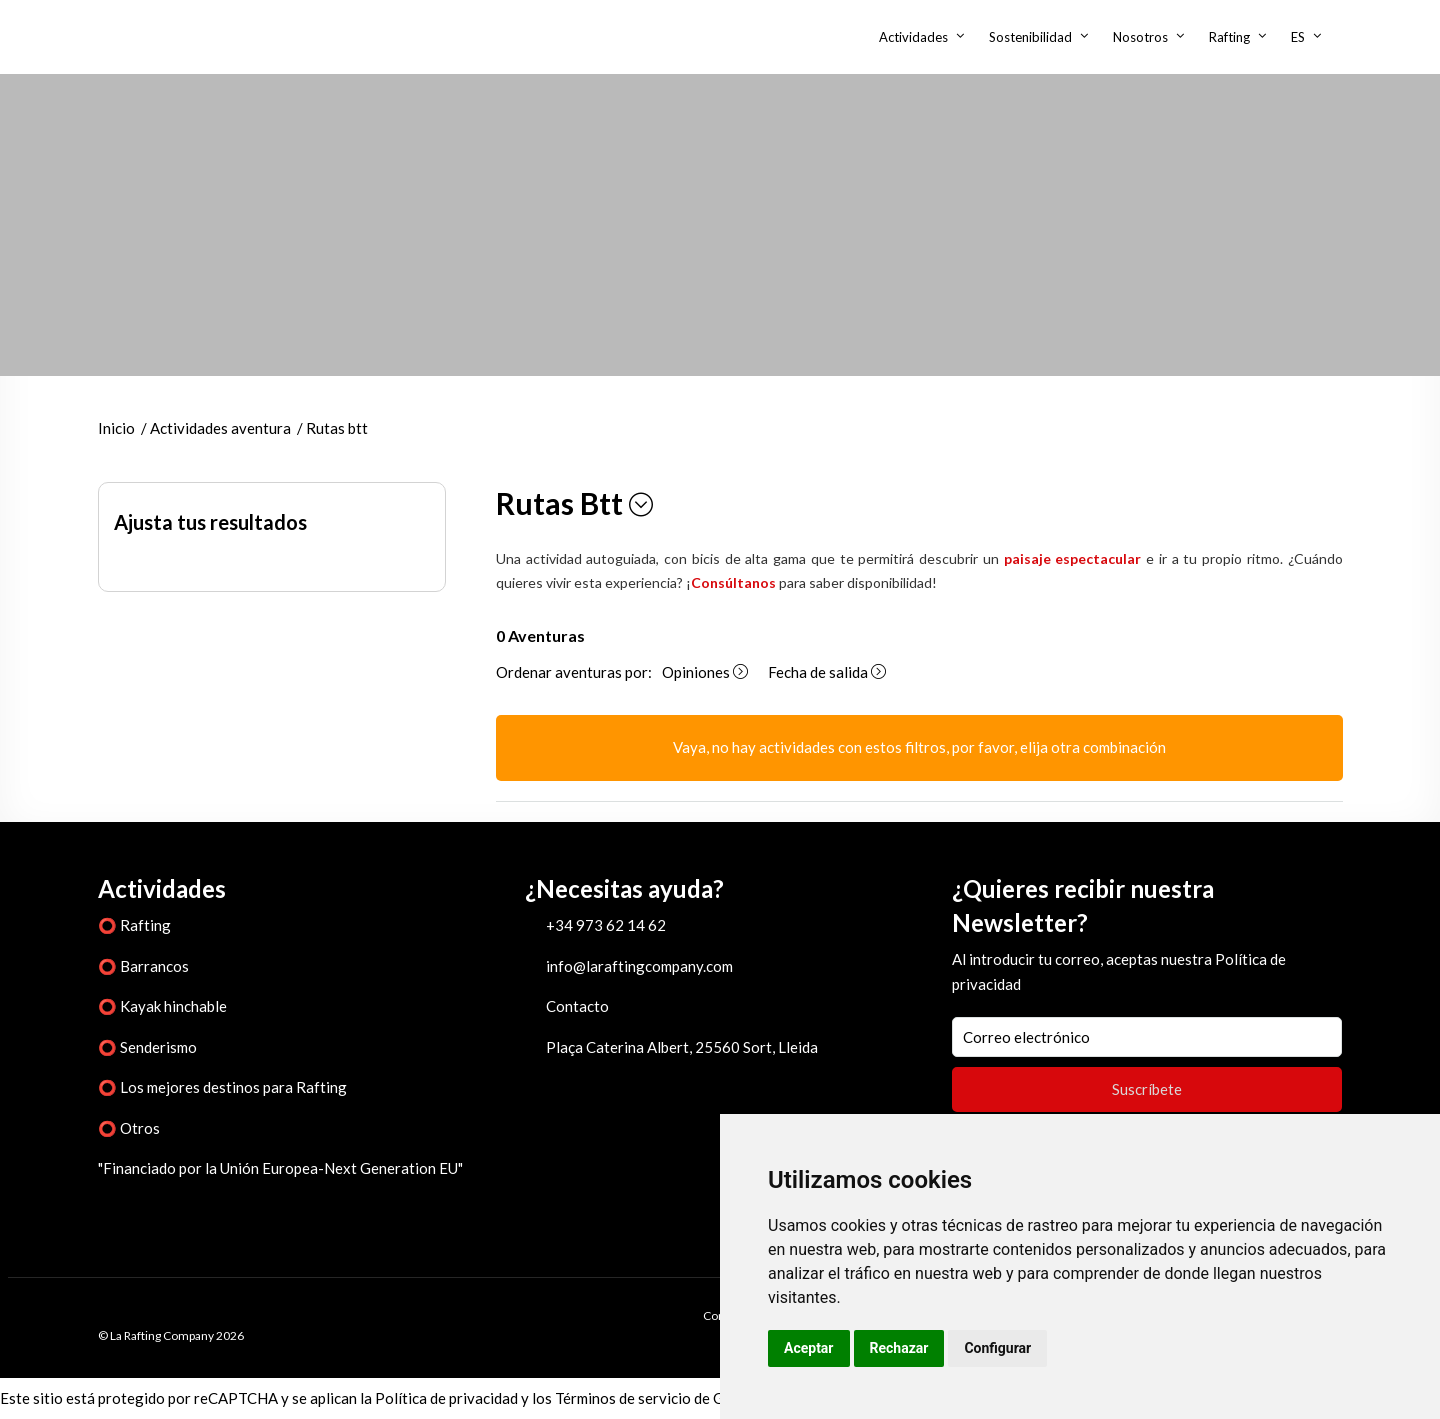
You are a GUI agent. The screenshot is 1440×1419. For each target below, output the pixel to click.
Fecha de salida (827, 672)
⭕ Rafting (134, 925)
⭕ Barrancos (143, 966)
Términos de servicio (623, 1398)
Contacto (577, 1006)
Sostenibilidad (1030, 37)
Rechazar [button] (899, 1348)
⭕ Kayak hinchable (162, 1006)
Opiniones (705, 672)
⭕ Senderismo (147, 1047)
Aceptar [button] (809, 1348)
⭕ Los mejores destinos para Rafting (222, 1087)
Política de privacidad (446, 1398)
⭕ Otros (129, 1128)
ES (1298, 37)
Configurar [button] (997, 1348)
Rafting (1229, 37)
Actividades (913, 37)
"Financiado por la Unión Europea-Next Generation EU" (280, 1168)
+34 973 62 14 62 (606, 925)
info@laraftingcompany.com (639, 966)
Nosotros (1140, 37)
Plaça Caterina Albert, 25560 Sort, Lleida (682, 1047)
